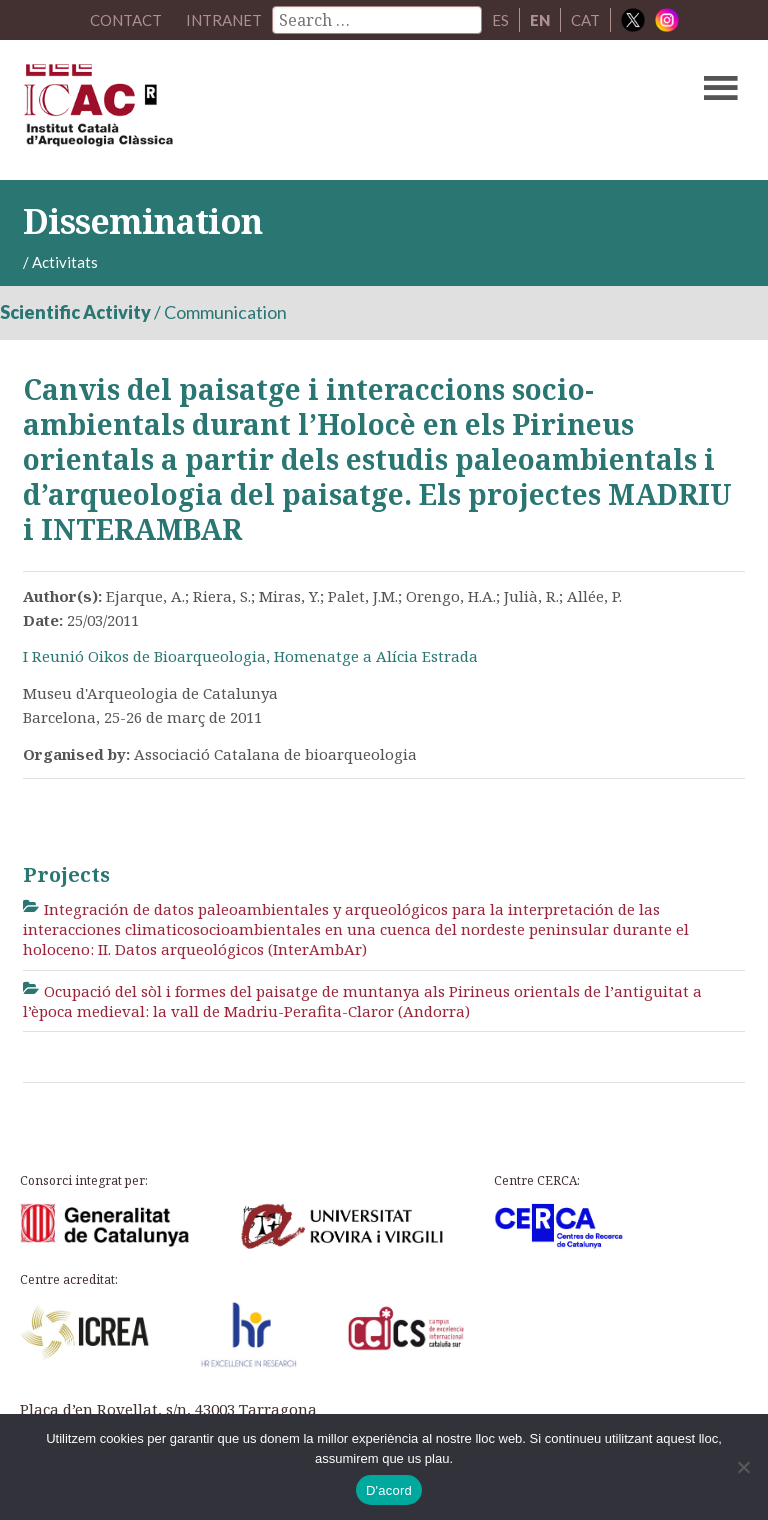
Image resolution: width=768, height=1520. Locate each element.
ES (500, 20)
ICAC (307, 110)
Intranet (224, 20)
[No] (743, 1467)
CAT (585, 20)
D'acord (389, 1490)
